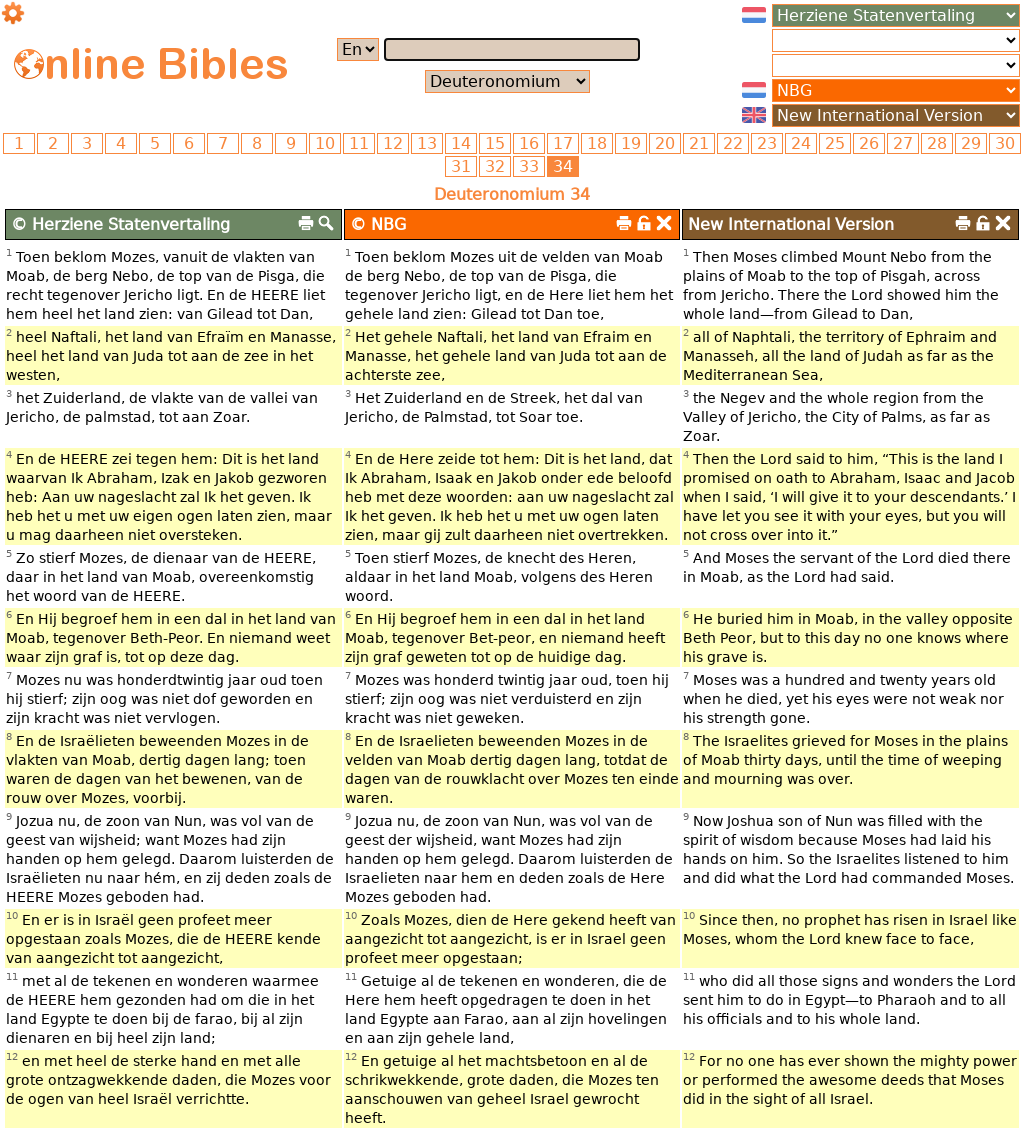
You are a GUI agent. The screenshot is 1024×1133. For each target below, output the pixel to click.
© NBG (378, 224)
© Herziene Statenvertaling (120, 224)
